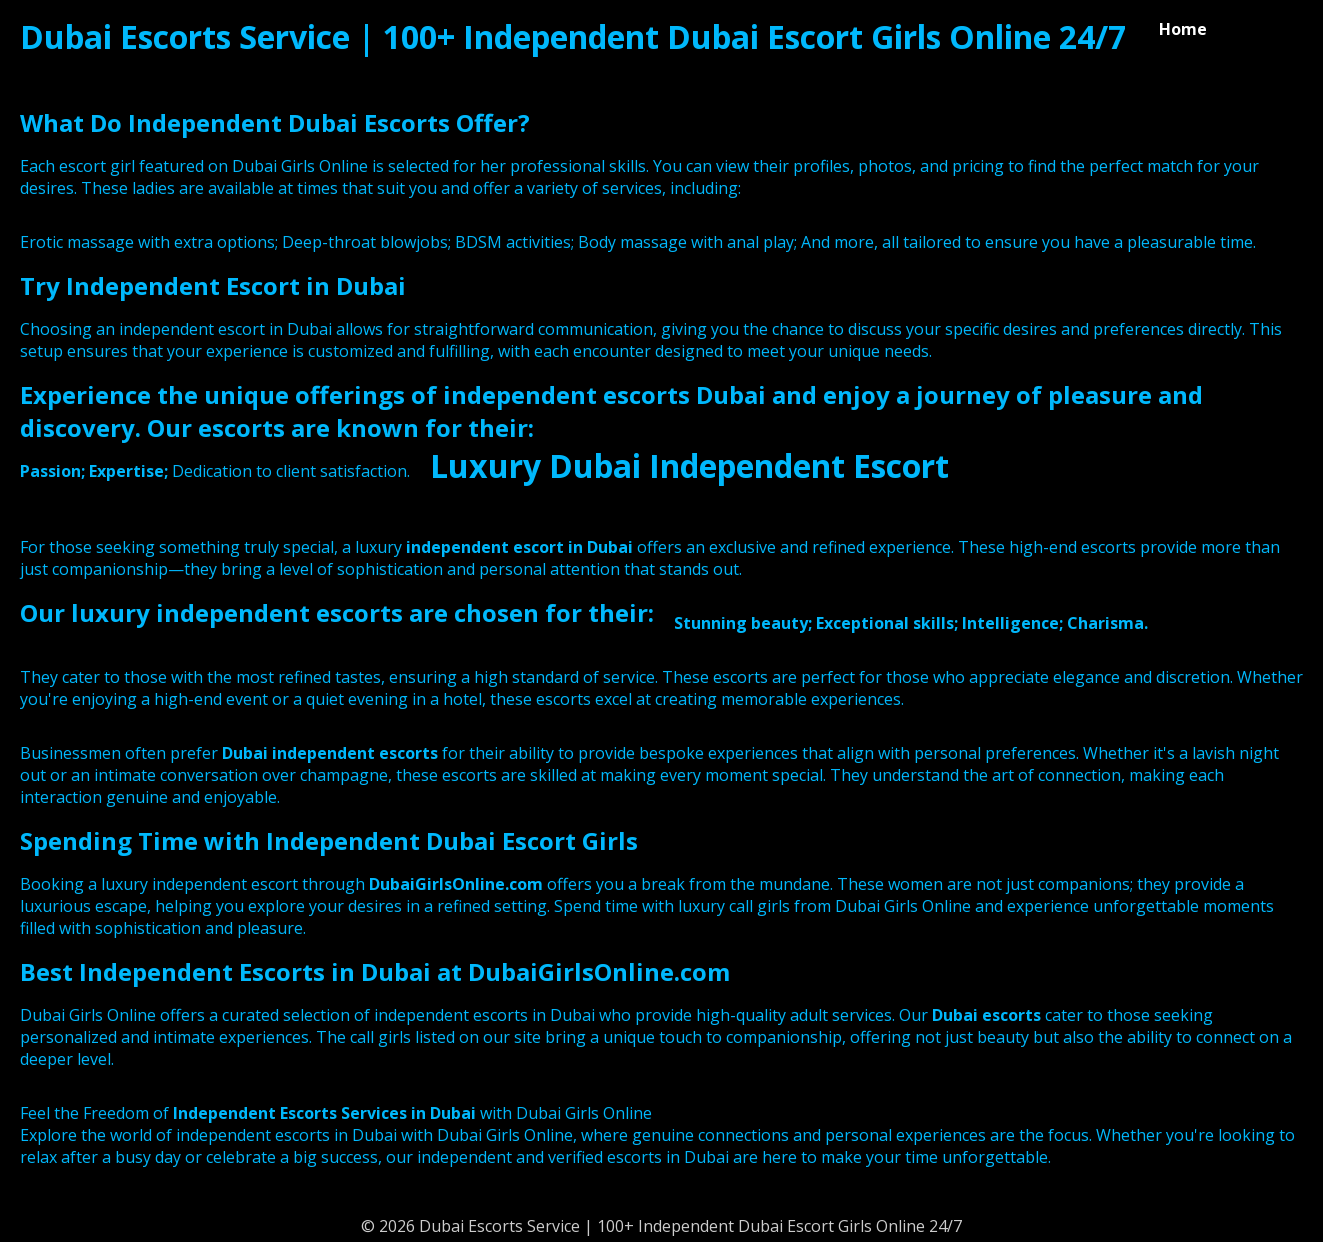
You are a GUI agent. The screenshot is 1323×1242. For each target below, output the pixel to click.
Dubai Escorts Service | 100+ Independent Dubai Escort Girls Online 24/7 (573, 36)
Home (1183, 29)
